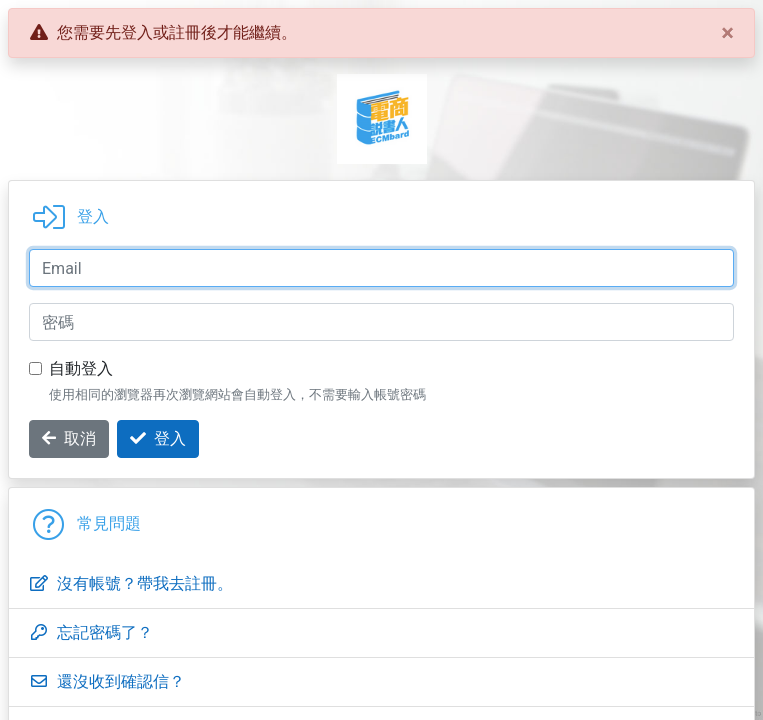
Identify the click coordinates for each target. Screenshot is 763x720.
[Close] (727, 33)
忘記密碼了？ (91, 632)
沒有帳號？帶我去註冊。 (131, 583)
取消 (69, 438)
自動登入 (81, 368)
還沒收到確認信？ (107, 681)
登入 (158, 438)
